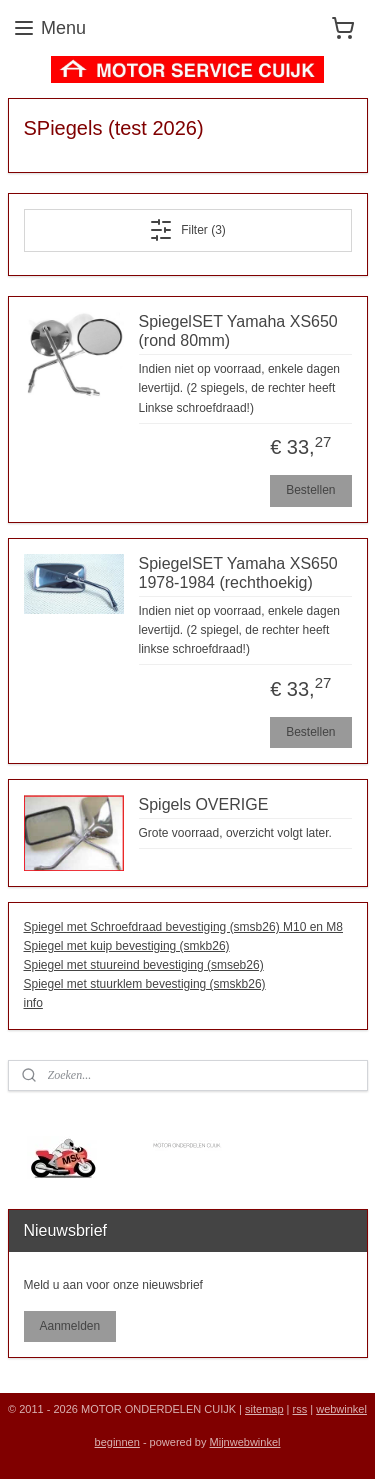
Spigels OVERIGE (204, 804)
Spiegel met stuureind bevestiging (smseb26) (144, 965)
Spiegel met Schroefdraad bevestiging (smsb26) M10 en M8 (184, 927)
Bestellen (310, 490)
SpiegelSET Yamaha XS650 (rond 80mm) (238, 331)
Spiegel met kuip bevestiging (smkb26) (127, 946)
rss (300, 1409)
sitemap (264, 1409)
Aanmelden (69, 1326)
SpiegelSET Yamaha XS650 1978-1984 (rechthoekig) (238, 573)
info (33, 1004)
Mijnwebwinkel (245, 1442)
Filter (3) (187, 230)
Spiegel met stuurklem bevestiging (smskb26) (145, 984)
